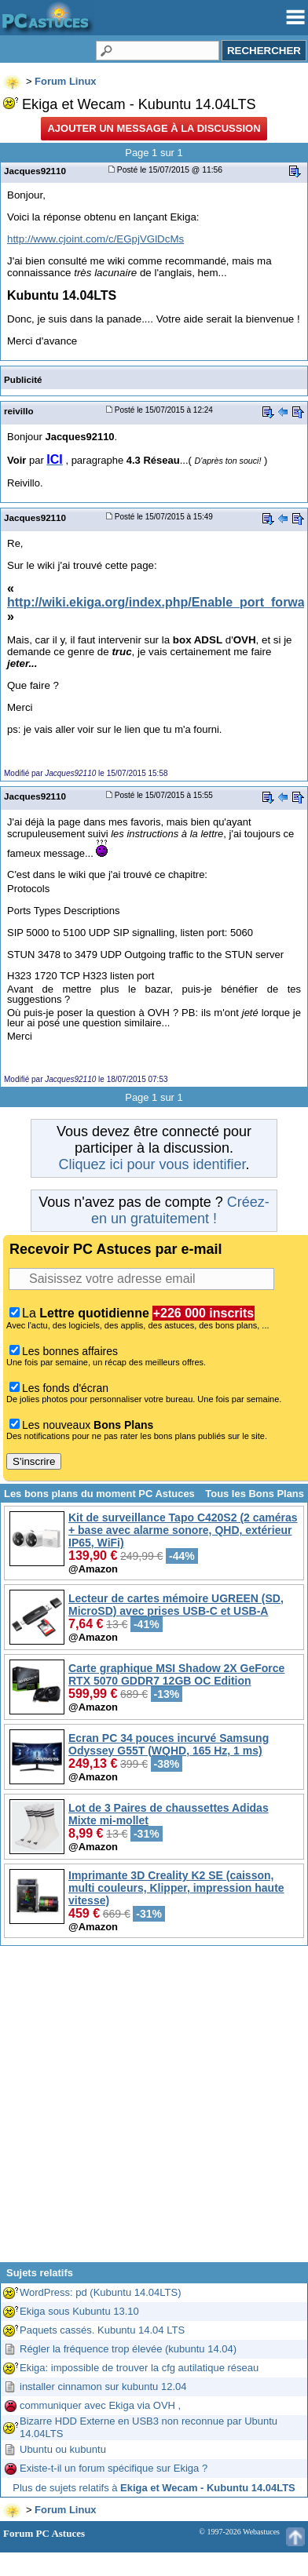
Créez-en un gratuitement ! (180, 1210)
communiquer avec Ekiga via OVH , (100, 2405)
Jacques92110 (35, 171)
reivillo (19, 411)
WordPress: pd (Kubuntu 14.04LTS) (100, 2292)
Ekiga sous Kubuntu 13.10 (79, 2311)
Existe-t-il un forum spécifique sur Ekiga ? (113, 2468)
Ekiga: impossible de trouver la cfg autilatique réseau (139, 2368)
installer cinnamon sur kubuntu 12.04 (103, 2386)
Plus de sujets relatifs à (154, 2488)
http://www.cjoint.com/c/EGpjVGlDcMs (95, 239)
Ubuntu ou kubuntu (63, 2449)
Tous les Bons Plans (254, 1493)
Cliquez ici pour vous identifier (151, 1164)
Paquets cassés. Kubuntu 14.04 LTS (102, 2330)
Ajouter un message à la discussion (153, 128)
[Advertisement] (152, 2110)
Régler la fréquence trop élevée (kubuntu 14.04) (128, 2349)
